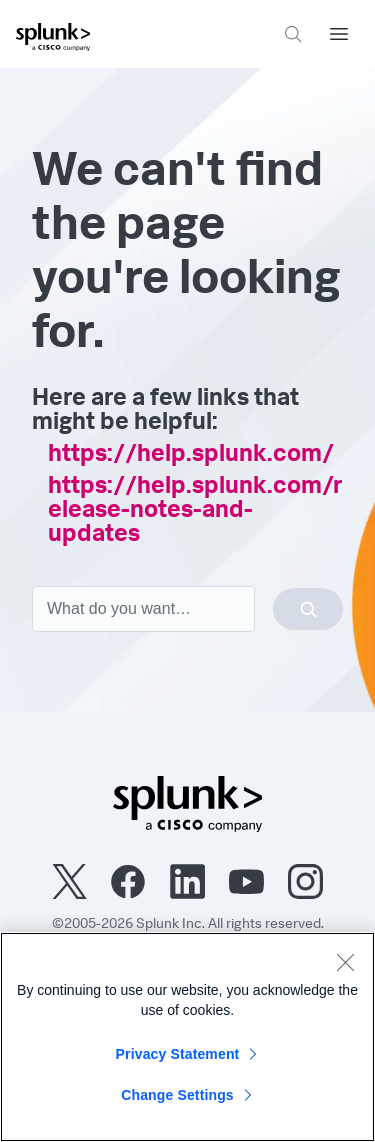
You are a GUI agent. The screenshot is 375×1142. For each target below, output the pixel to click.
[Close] (345, 962)
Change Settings (177, 1095)
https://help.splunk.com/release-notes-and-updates (195, 512)
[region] (187, 1037)
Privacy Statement (178, 1054)
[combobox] (187, 609)
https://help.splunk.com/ (191, 456)
